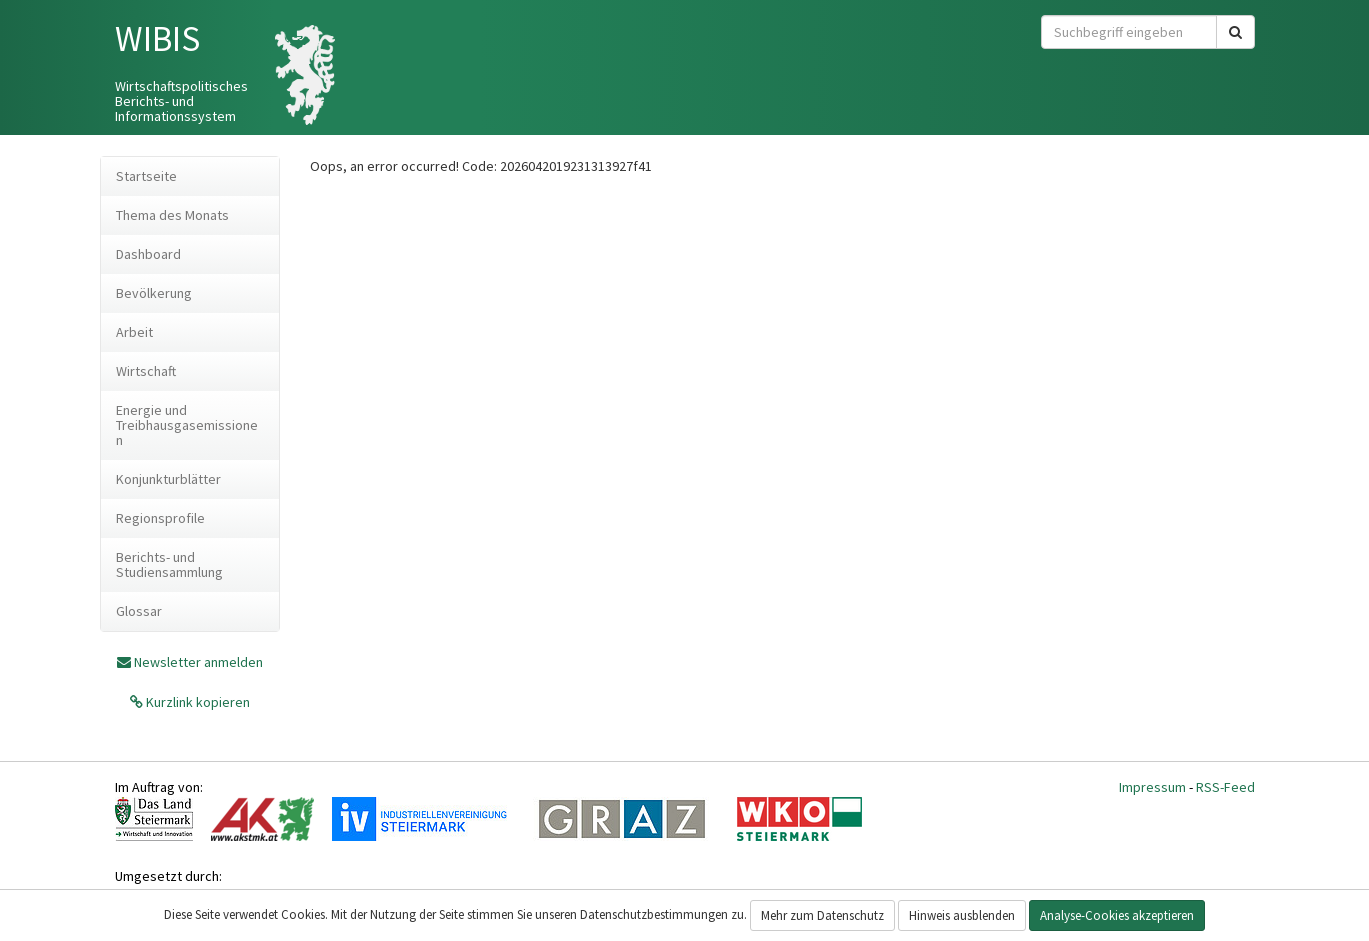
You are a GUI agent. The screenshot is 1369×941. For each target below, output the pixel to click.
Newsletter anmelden (198, 662)
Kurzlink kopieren (196, 702)
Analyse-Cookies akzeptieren (1117, 915)
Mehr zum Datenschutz (822, 915)
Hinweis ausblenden (962, 915)
